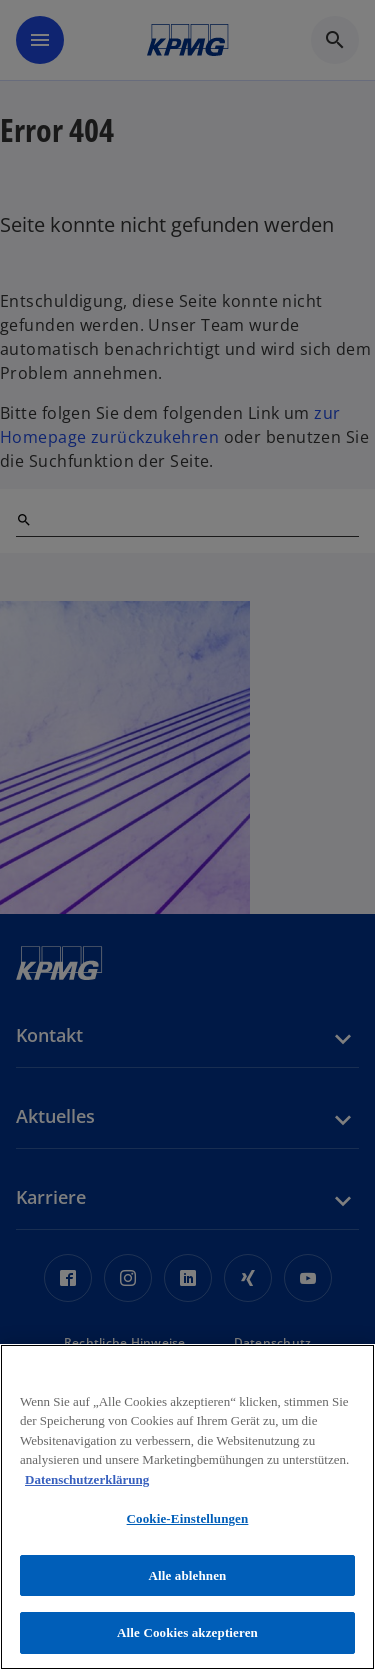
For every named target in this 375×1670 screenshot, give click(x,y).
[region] (187, 1507)
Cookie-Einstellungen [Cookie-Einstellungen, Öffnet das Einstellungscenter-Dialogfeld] (188, 1518)
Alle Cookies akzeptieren (187, 1632)
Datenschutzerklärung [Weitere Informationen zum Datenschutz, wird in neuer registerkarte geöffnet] (87, 1479)
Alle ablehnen (188, 1575)
